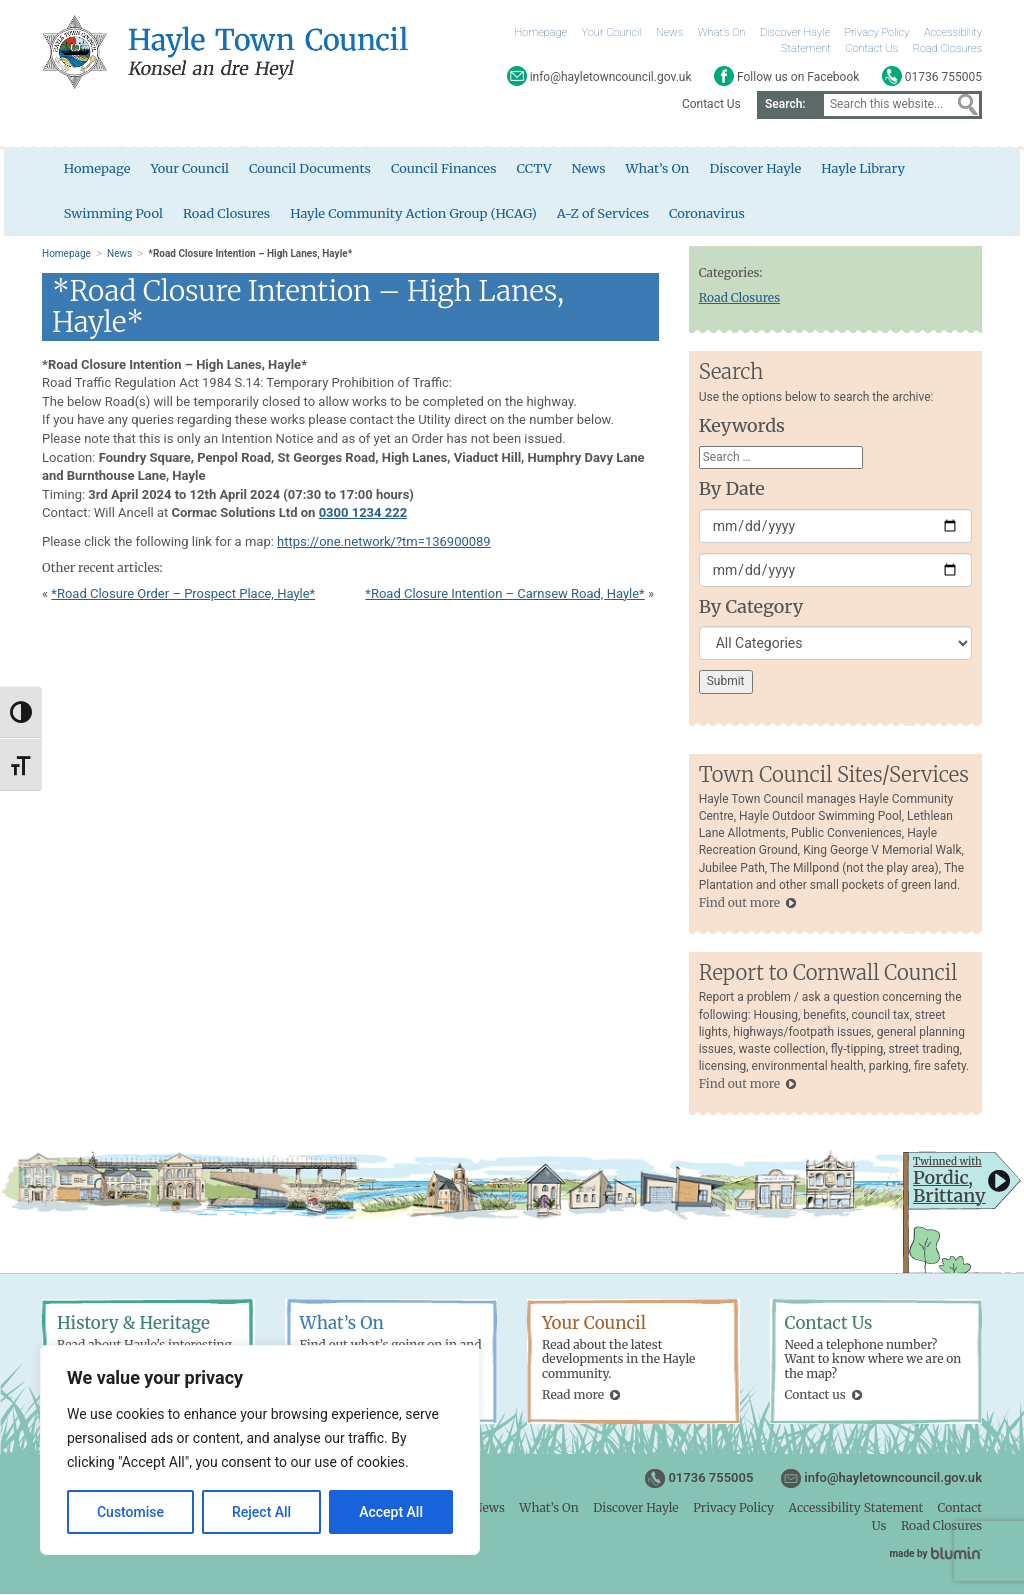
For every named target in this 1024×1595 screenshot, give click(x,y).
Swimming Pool (110, 213)
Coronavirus (707, 213)
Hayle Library (864, 169)
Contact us (815, 1395)
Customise (130, 1512)
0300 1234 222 (363, 513)
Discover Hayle (795, 32)
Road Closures (947, 48)
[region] (260, 1450)
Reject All (261, 1512)
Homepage (541, 32)
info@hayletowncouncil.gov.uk (893, 1478)
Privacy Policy (877, 32)
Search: (785, 104)
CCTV (532, 169)
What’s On (722, 32)
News (669, 32)
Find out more (739, 903)
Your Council (612, 32)
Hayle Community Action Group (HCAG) (412, 213)
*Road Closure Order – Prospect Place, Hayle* (183, 594)
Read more (573, 1395)
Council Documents (307, 169)
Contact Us (871, 48)
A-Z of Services (602, 213)
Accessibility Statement (856, 1508)
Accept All (391, 1512)
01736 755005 (710, 1478)
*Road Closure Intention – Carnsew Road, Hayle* (504, 594)
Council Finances (442, 169)
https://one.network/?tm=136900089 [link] (384, 542)
